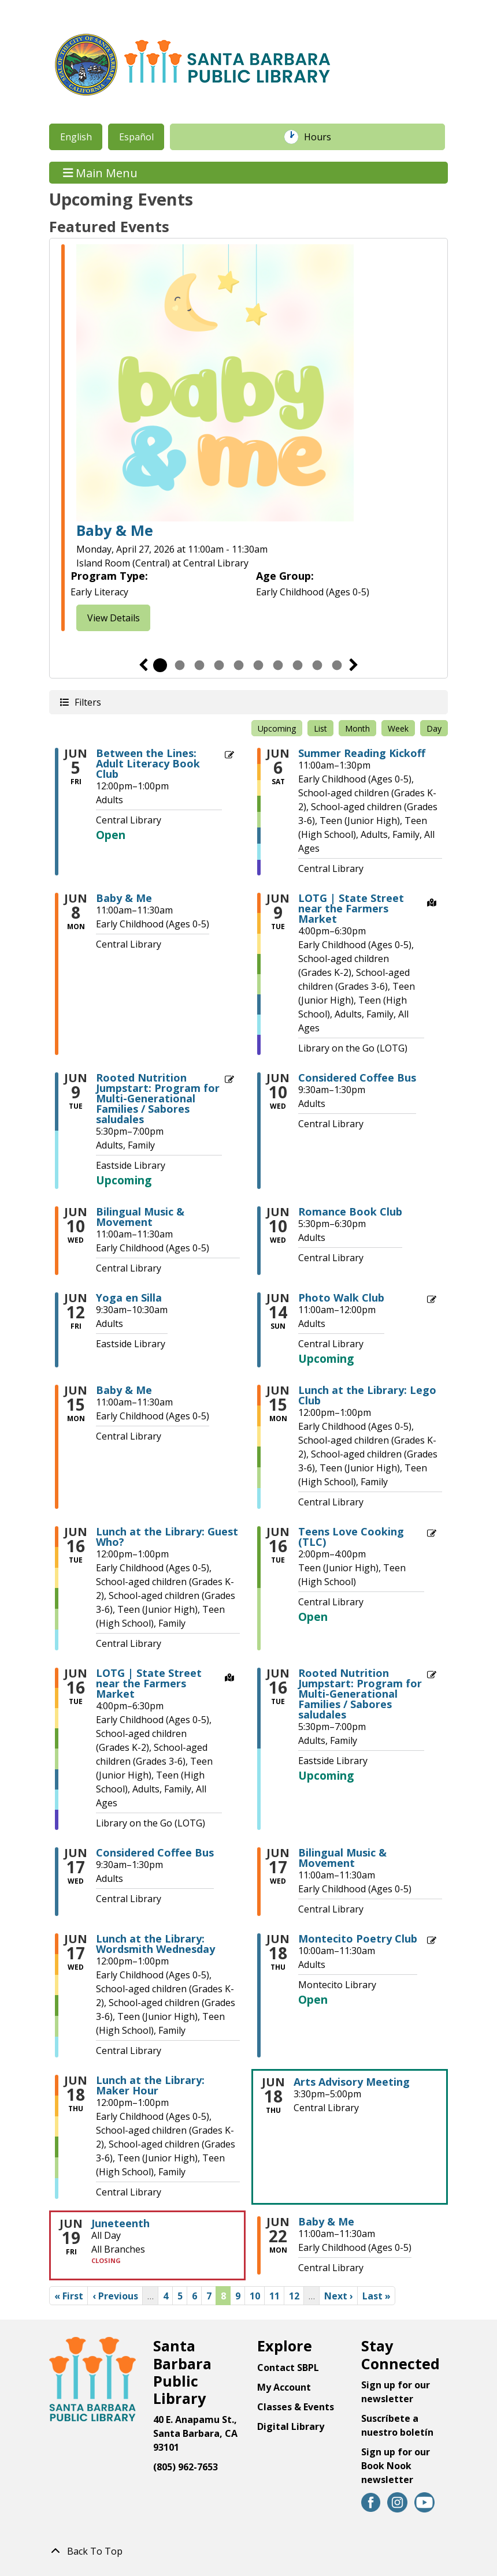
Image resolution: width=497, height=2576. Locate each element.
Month (357, 728)
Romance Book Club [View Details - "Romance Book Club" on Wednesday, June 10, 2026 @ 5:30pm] (350, 1211)
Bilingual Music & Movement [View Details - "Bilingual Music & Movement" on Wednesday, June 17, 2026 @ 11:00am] (342, 1857)
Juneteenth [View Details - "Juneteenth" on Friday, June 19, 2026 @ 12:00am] (120, 2223)
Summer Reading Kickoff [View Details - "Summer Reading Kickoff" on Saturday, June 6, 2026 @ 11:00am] (361, 753)
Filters (87, 702)
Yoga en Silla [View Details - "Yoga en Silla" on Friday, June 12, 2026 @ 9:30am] (129, 1297)
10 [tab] (337, 665)
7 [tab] (278, 665)
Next (354, 665)
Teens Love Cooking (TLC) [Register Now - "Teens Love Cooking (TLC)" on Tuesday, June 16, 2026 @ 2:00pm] (351, 1536)
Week (398, 728)
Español (136, 137)
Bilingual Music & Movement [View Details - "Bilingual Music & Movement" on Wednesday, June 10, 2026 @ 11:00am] (140, 1216)
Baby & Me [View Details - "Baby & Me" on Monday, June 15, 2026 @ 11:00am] (124, 1390)
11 (277, 2295)
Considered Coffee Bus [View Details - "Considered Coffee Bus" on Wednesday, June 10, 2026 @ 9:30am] (357, 1077)
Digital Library (290, 2426)
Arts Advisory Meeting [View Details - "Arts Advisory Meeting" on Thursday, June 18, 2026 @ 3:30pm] (352, 2082)
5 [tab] (239, 665)
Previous (143, 665)
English (76, 137)
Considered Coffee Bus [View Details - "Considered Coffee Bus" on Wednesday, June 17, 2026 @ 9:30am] (155, 1852)
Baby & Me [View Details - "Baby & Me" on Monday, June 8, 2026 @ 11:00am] (124, 898)
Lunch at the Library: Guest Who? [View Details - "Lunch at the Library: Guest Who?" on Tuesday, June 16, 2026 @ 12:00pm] (167, 1536)
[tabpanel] (248, 439)
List (320, 728)
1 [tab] (160, 665)
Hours (323, 137)
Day (434, 728)
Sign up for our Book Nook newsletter (395, 2465)
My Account (284, 2387)
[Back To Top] (248, 2551)
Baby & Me (114, 530)
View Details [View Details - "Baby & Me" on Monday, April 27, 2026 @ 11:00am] (113, 618)
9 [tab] (317, 665)
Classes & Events (295, 2406)
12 (296, 2295)
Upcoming (277, 728)
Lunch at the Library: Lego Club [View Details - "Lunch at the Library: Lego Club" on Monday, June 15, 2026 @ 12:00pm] (367, 1395)
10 (257, 2295)
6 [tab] (258, 665)
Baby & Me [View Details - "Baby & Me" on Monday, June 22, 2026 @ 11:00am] (326, 2221)
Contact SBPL (288, 2367)
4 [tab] (219, 665)
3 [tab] (199, 665)
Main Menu (100, 172)
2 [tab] (180, 665)
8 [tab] (298, 665)
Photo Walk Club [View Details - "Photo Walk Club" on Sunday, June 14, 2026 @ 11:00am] (341, 1297)
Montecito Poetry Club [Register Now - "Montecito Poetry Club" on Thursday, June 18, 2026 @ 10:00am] (357, 1938)
